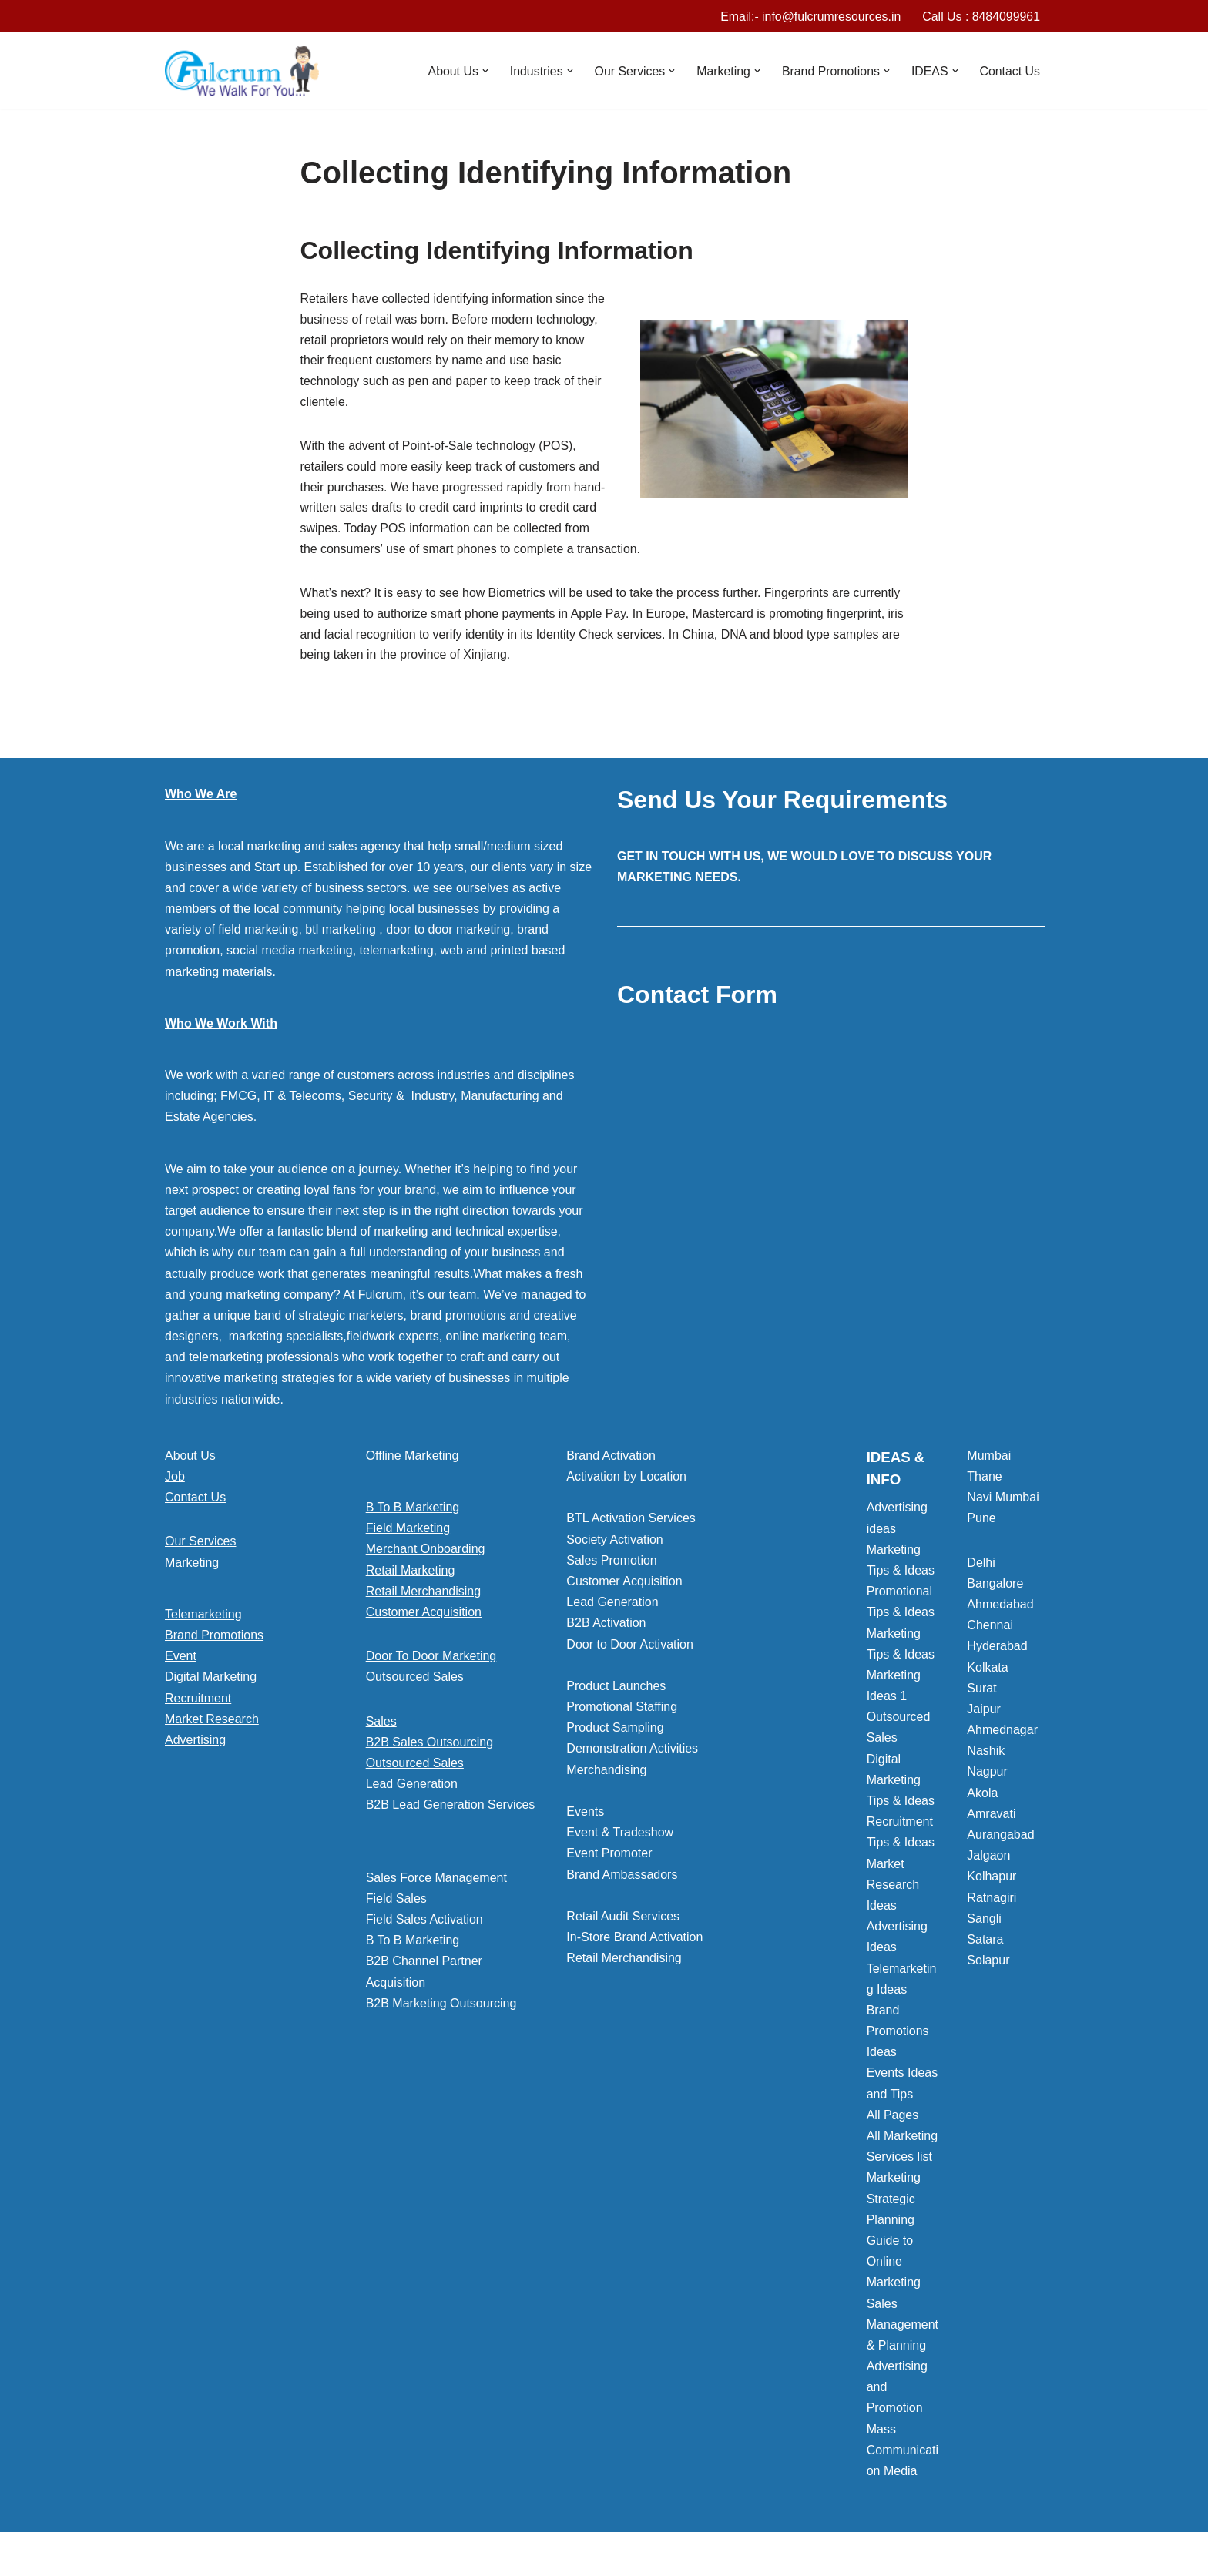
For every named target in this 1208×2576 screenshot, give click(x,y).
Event (180, 1660)
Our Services (200, 1545)
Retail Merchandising (423, 1595)
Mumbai (989, 1459)
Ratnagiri (991, 1901)
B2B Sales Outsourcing (429, 1746)
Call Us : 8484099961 (980, 16)
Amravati (991, 1817)
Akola (982, 1796)
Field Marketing (408, 1532)
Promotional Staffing (621, 1711)
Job (175, 1481)
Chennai (990, 1629)
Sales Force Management (436, 1881)
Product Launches (616, 1690)
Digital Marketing (211, 1681)
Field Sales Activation (424, 1923)
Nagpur (987, 1776)
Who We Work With (221, 1027)
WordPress (302, 2556)
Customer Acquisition (424, 1616)
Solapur (988, 1964)
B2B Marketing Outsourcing (441, 2007)
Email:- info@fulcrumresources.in (809, 16)
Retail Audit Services (623, 1920)
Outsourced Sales (415, 1681)
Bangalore (995, 1587)
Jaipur (984, 1713)
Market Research (212, 1722)
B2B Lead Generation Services (450, 1809)
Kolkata (987, 1671)
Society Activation (614, 1543)
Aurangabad (1000, 1839)
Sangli (984, 1922)
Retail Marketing (410, 1574)
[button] (482, 72)
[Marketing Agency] (242, 71)
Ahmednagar (1002, 1734)
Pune (981, 1522)
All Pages (893, 2119)
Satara (985, 1943)
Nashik (986, 1755)
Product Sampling (614, 1732)
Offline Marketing (412, 1459)
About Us (190, 1459)
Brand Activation (611, 1459)
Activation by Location (626, 1481)
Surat (981, 1692)
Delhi (981, 1566)
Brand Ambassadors (621, 1878)
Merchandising (606, 1773)
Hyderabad (997, 1650)
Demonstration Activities (632, 1752)
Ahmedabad (1000, 1608)
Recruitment (198, 1702)
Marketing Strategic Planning (894, 2202)
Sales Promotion (611, 1564)
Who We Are (201, 798)
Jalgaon (988, 1860)
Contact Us (1009, 71)
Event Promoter (609, 1857)
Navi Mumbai (1003, 1501)
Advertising (195, 1744)
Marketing (192, 1566)
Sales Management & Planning (902, 2328)
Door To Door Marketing (431, 1660)
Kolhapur (991, 1880)
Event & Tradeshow (619, 1836)
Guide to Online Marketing (894, 2266)
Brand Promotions (214, 1639)
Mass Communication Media (902, 2454)
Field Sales (396, 1902)
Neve (179, 2556)
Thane (984, 1481)
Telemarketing (203, 1618)
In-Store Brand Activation (634, 1941)
